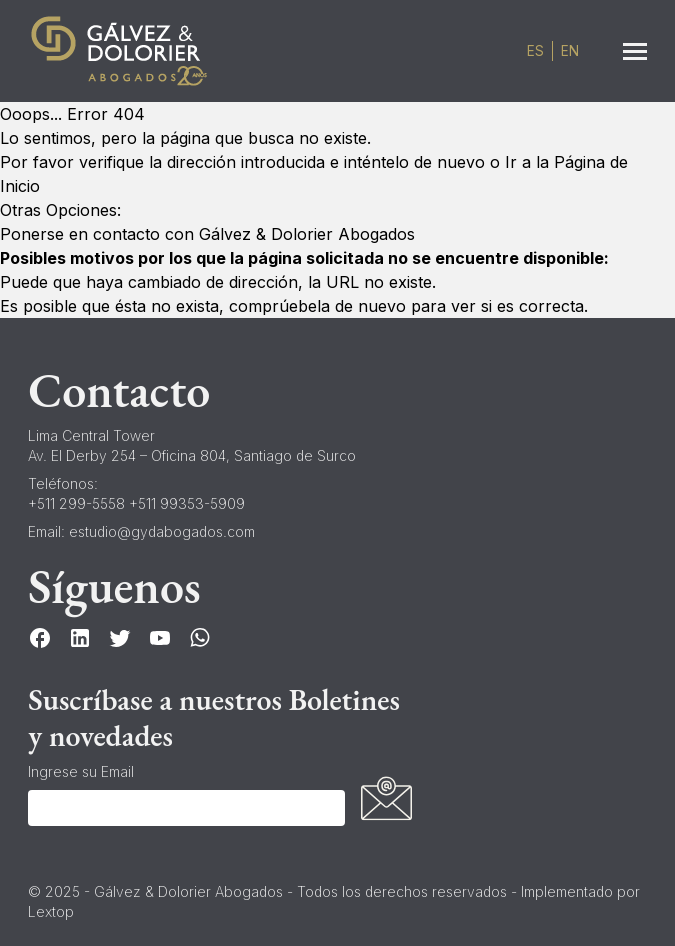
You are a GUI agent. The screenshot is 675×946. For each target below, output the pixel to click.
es (535, 51)
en (570, 51)
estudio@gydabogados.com (162, 531)
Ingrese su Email (81, 771)
